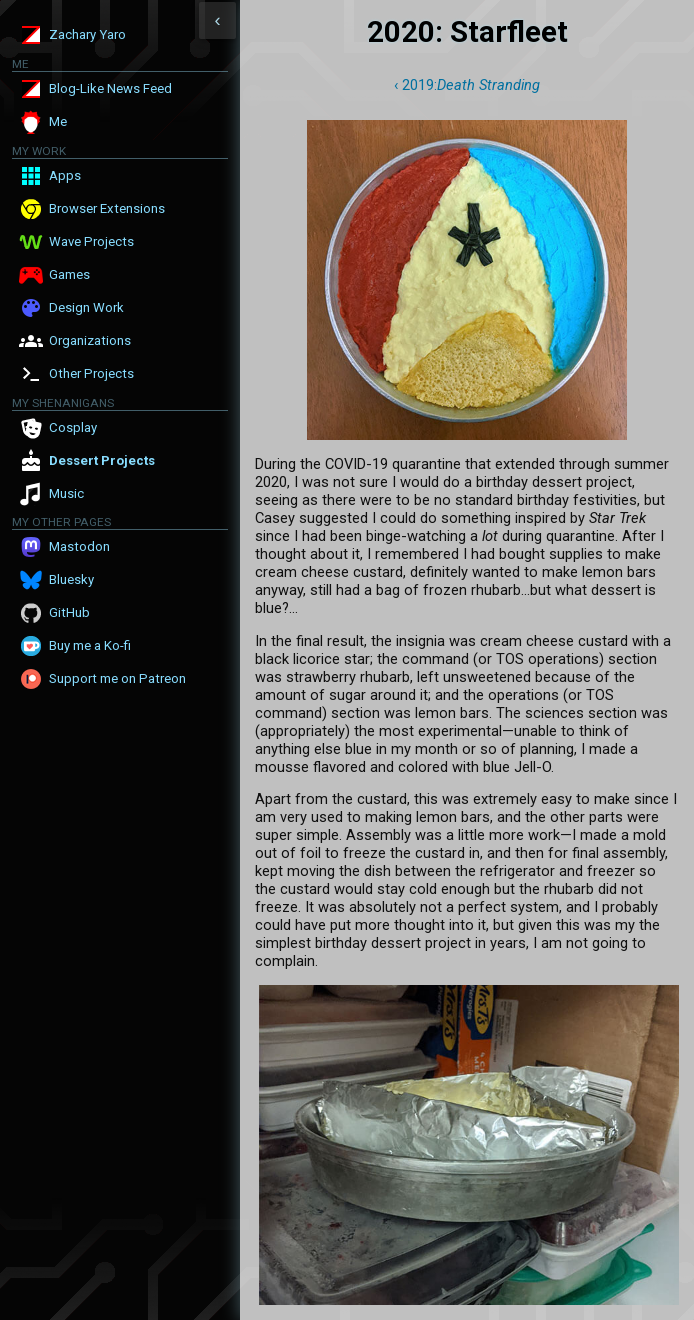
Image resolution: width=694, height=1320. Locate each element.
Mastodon (79, 546)
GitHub (69, 612)
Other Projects (91, 373)
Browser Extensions (107, 208)
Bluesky (71, 579)
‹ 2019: (467, 85)
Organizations (90, 340)
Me (58, 121)
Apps (65, 175)
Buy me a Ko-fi (90, 645)
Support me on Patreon (117, 678)
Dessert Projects (102, 460)
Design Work (86, 307)
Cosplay (73, 427)
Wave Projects (91, 241)
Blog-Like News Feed (110, 88)
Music (66, 493)
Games (69, 274)
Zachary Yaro (87, 34)
